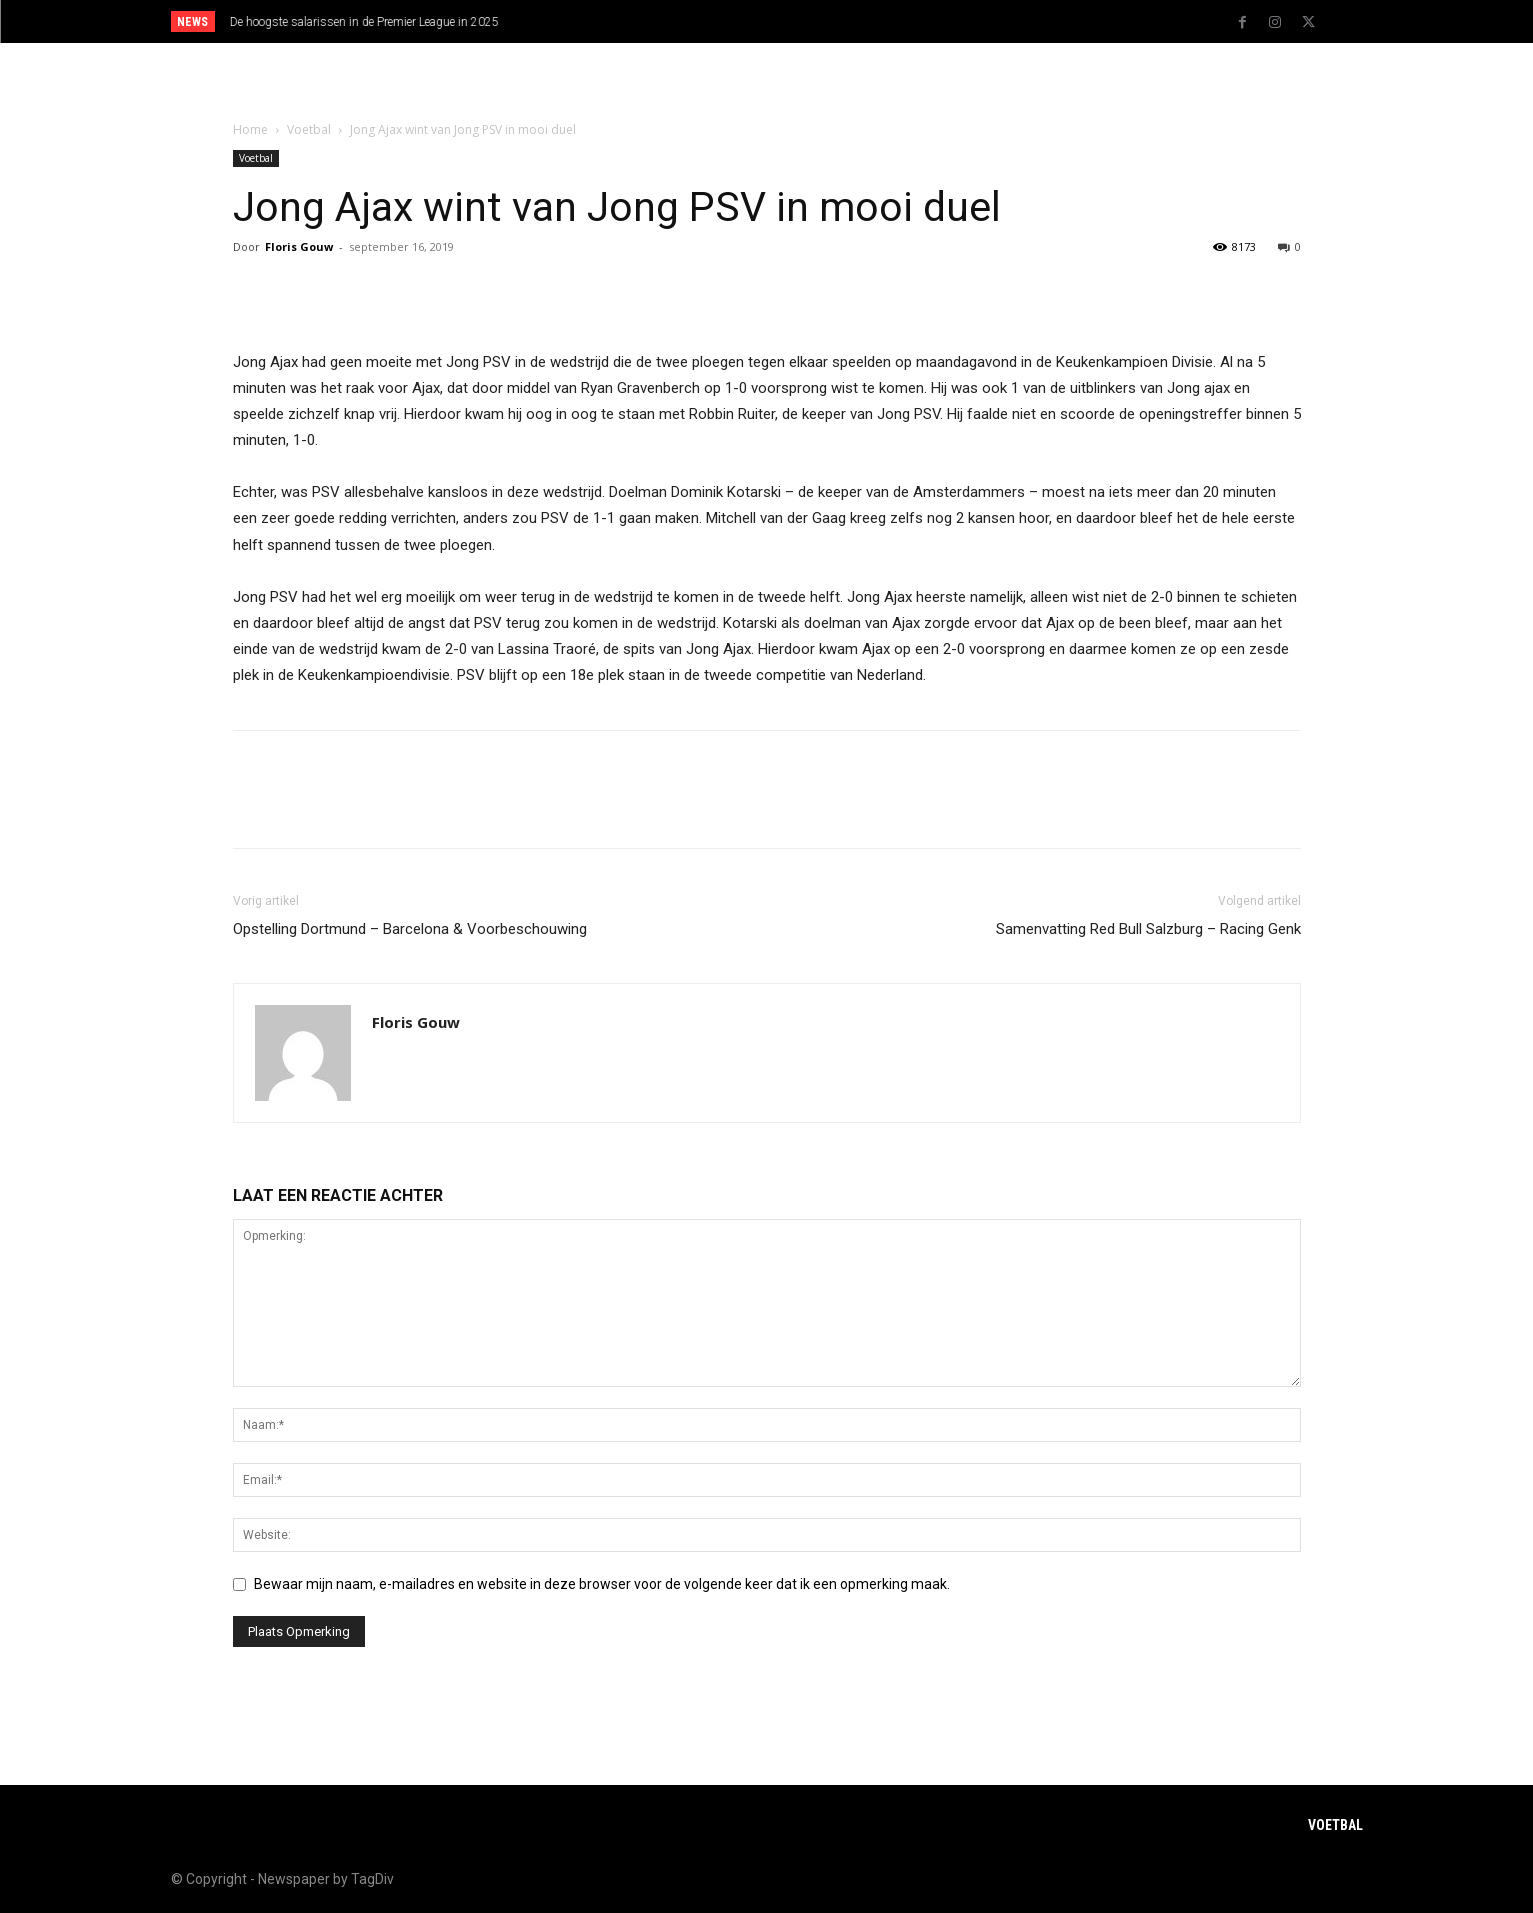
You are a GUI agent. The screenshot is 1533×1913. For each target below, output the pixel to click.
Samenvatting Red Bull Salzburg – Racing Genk (1148, 929)
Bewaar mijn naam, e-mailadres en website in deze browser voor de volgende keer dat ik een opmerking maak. (602, 1584)
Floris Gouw (299, 246)
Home (250, 129)
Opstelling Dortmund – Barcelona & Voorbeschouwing (410, 929)
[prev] (801, 21)
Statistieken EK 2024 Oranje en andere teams (349, 22)
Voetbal (309, 129)
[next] (833, 21)
